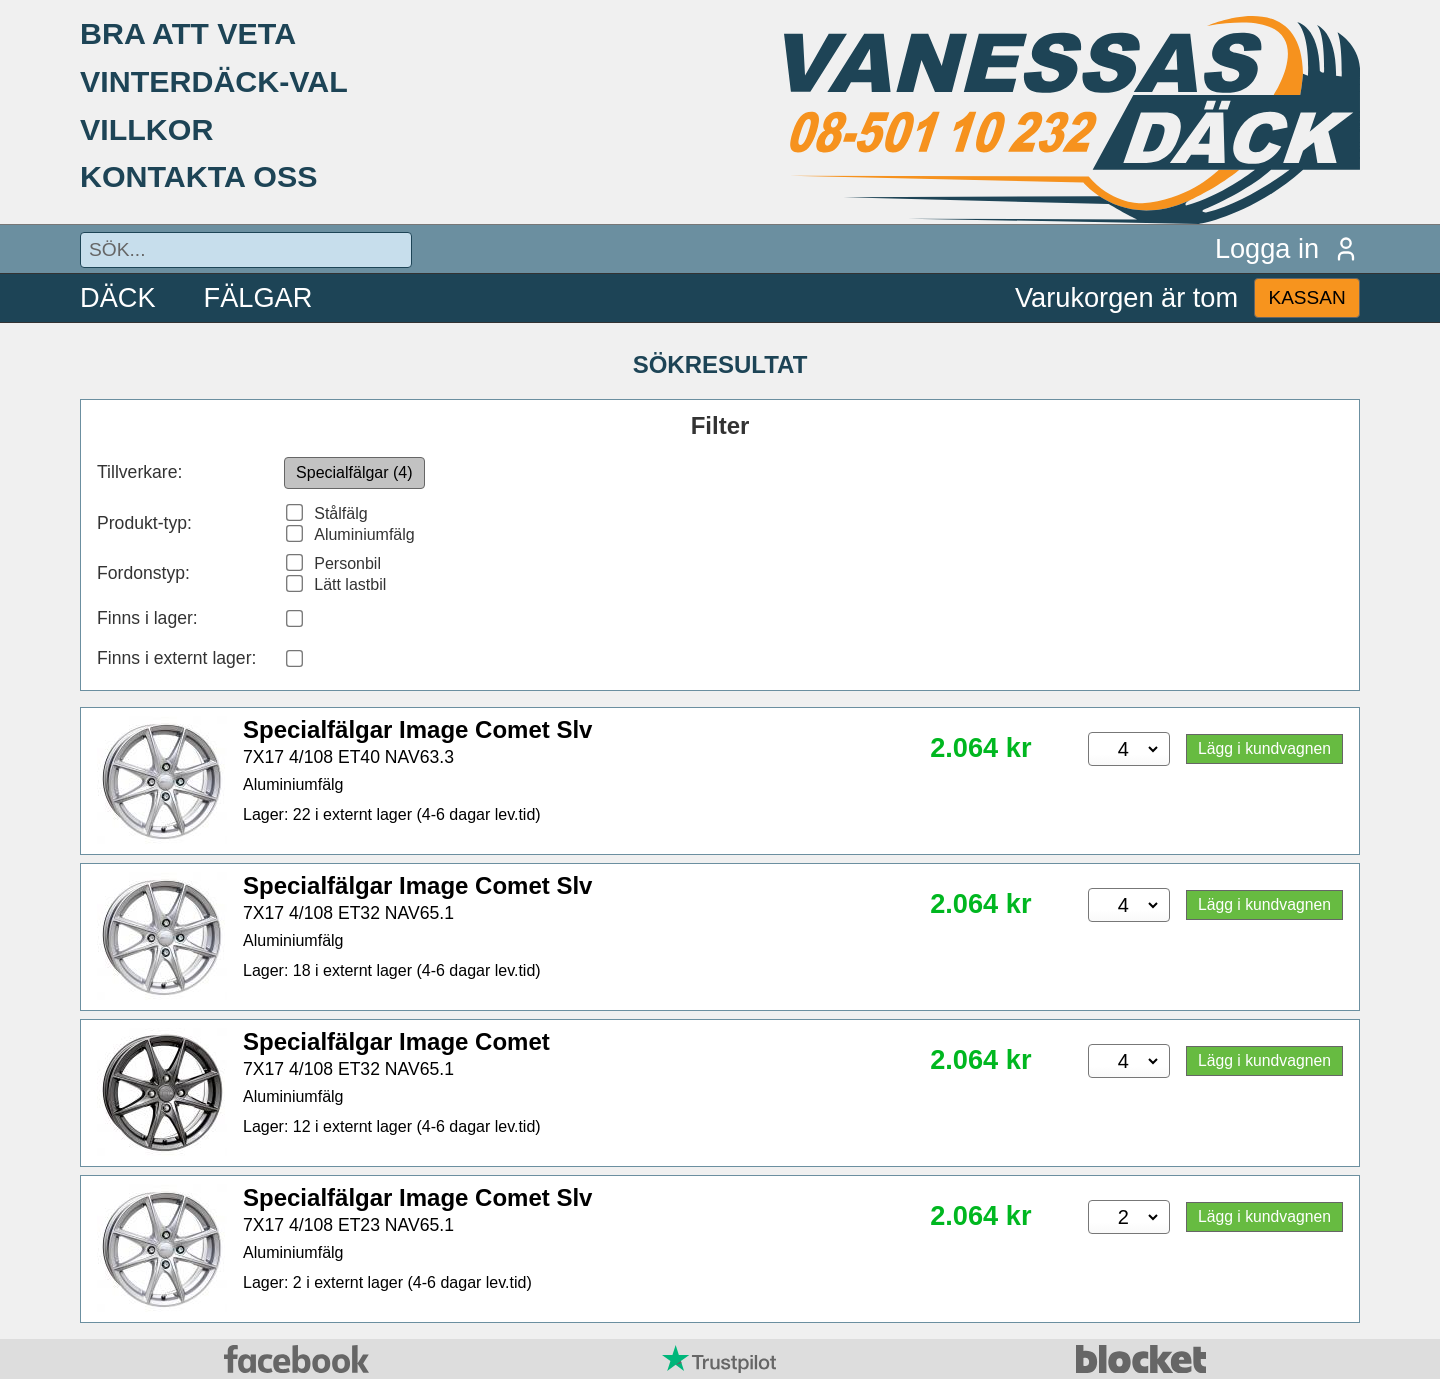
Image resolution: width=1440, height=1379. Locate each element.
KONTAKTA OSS (199, 176)
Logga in (1287, 248)
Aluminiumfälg (364, 534)
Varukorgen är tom (1126, 297)
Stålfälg (340, 513)
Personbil (347, 563)
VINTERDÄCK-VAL (214, 81)
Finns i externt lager (174, 658)
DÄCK (118, 297)
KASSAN (1306, 297)
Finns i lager (145, 618)
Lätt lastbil (350, 584)
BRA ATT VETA (188, 33)
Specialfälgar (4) (354, 472)
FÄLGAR (258, 297)
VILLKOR (146, 129)
